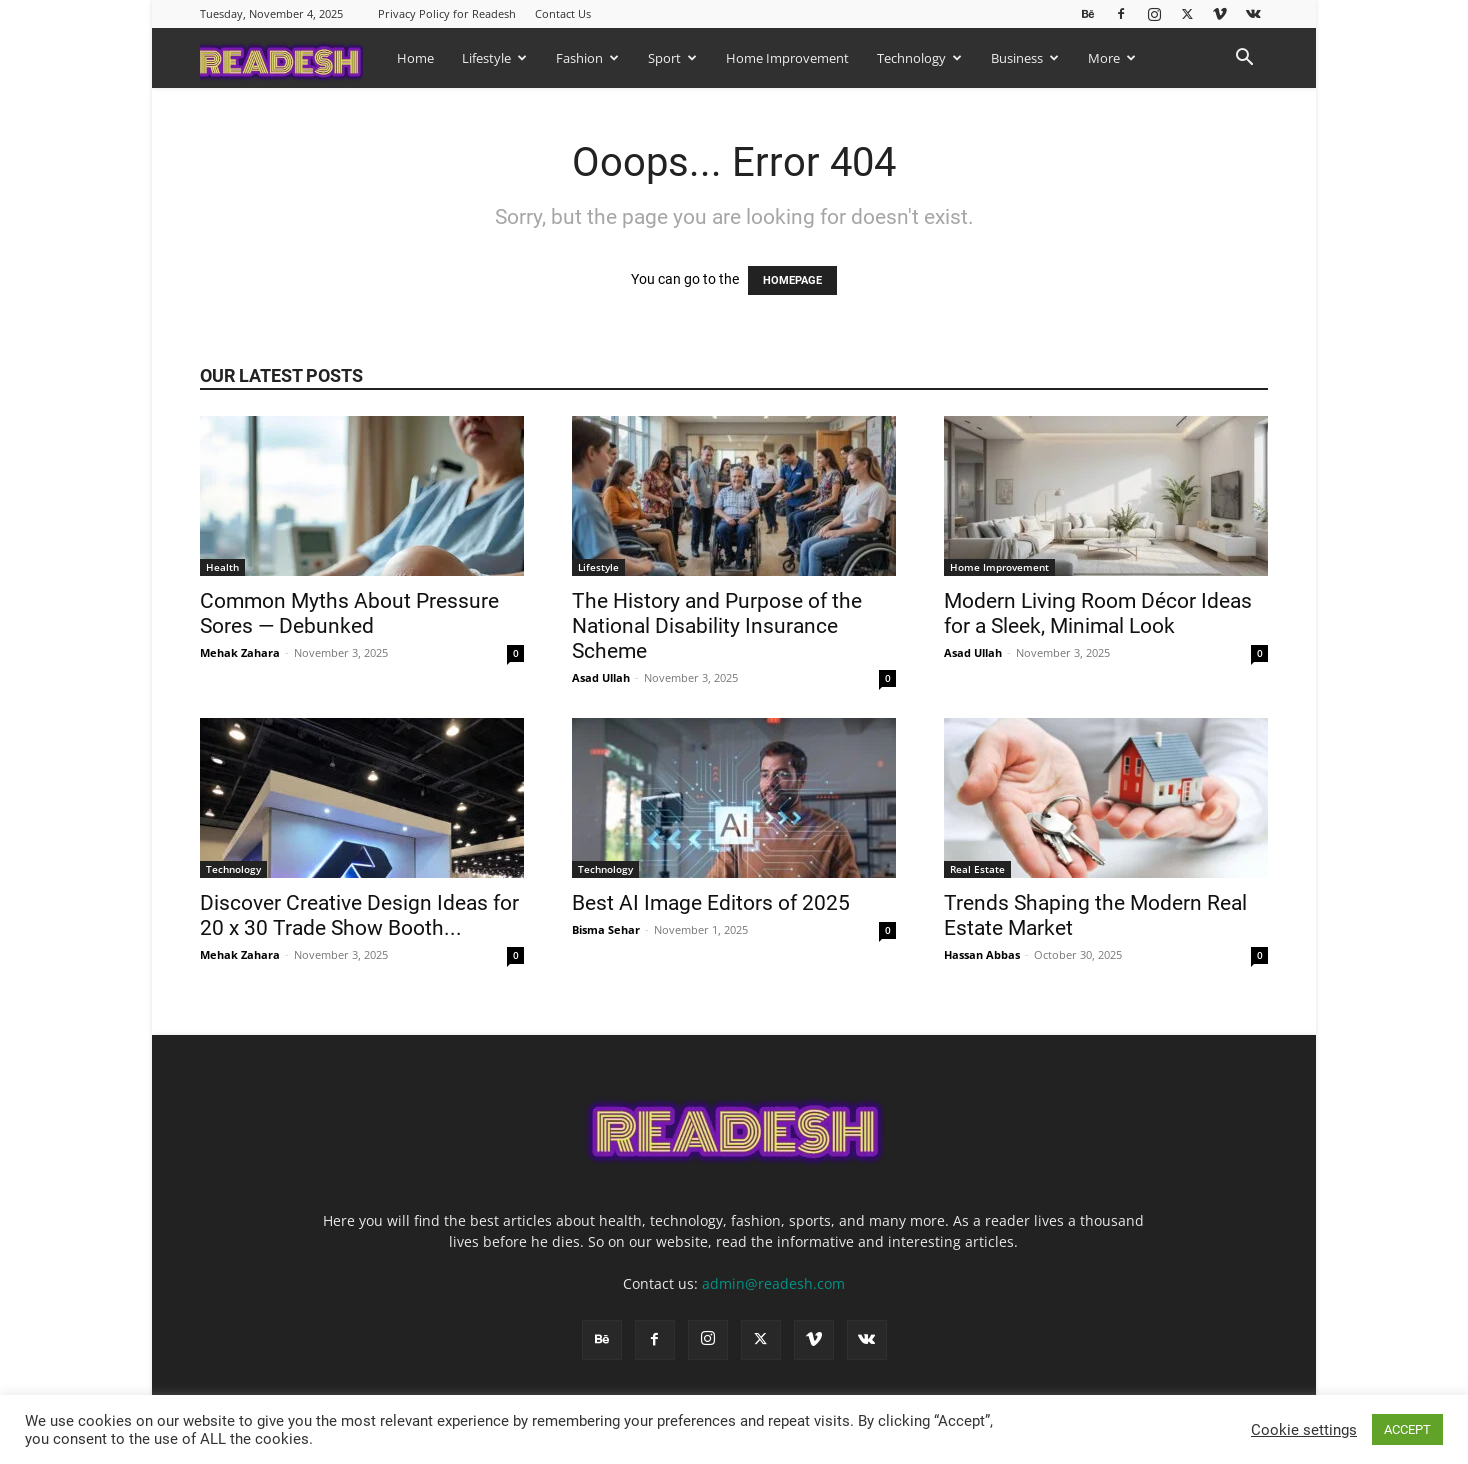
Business (1025, 58)
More (1112, 58)
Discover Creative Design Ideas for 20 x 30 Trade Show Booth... (359, 915)
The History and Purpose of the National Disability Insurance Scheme (717, 626)
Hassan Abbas (982, 954)
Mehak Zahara (240, 652)
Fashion (587, 58)
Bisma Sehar (606, 929)
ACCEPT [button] (1407, 1429)
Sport (672, 58)
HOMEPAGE (792, 280)
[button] (1244, 59)
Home (415, 58)
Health (222, 567)
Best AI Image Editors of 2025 (711, 903)
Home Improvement (787, 58)
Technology (919, 58)
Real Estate (977, 869)
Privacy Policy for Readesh (447, 13)
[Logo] (291, 57)
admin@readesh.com (773, 1283)
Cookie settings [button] (1304, 1430)
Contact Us (563, 13)
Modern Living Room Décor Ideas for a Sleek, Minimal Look (1098, 613)
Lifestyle (494, 58)
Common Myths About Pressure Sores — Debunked (349, 613)
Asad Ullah (601, 677)
